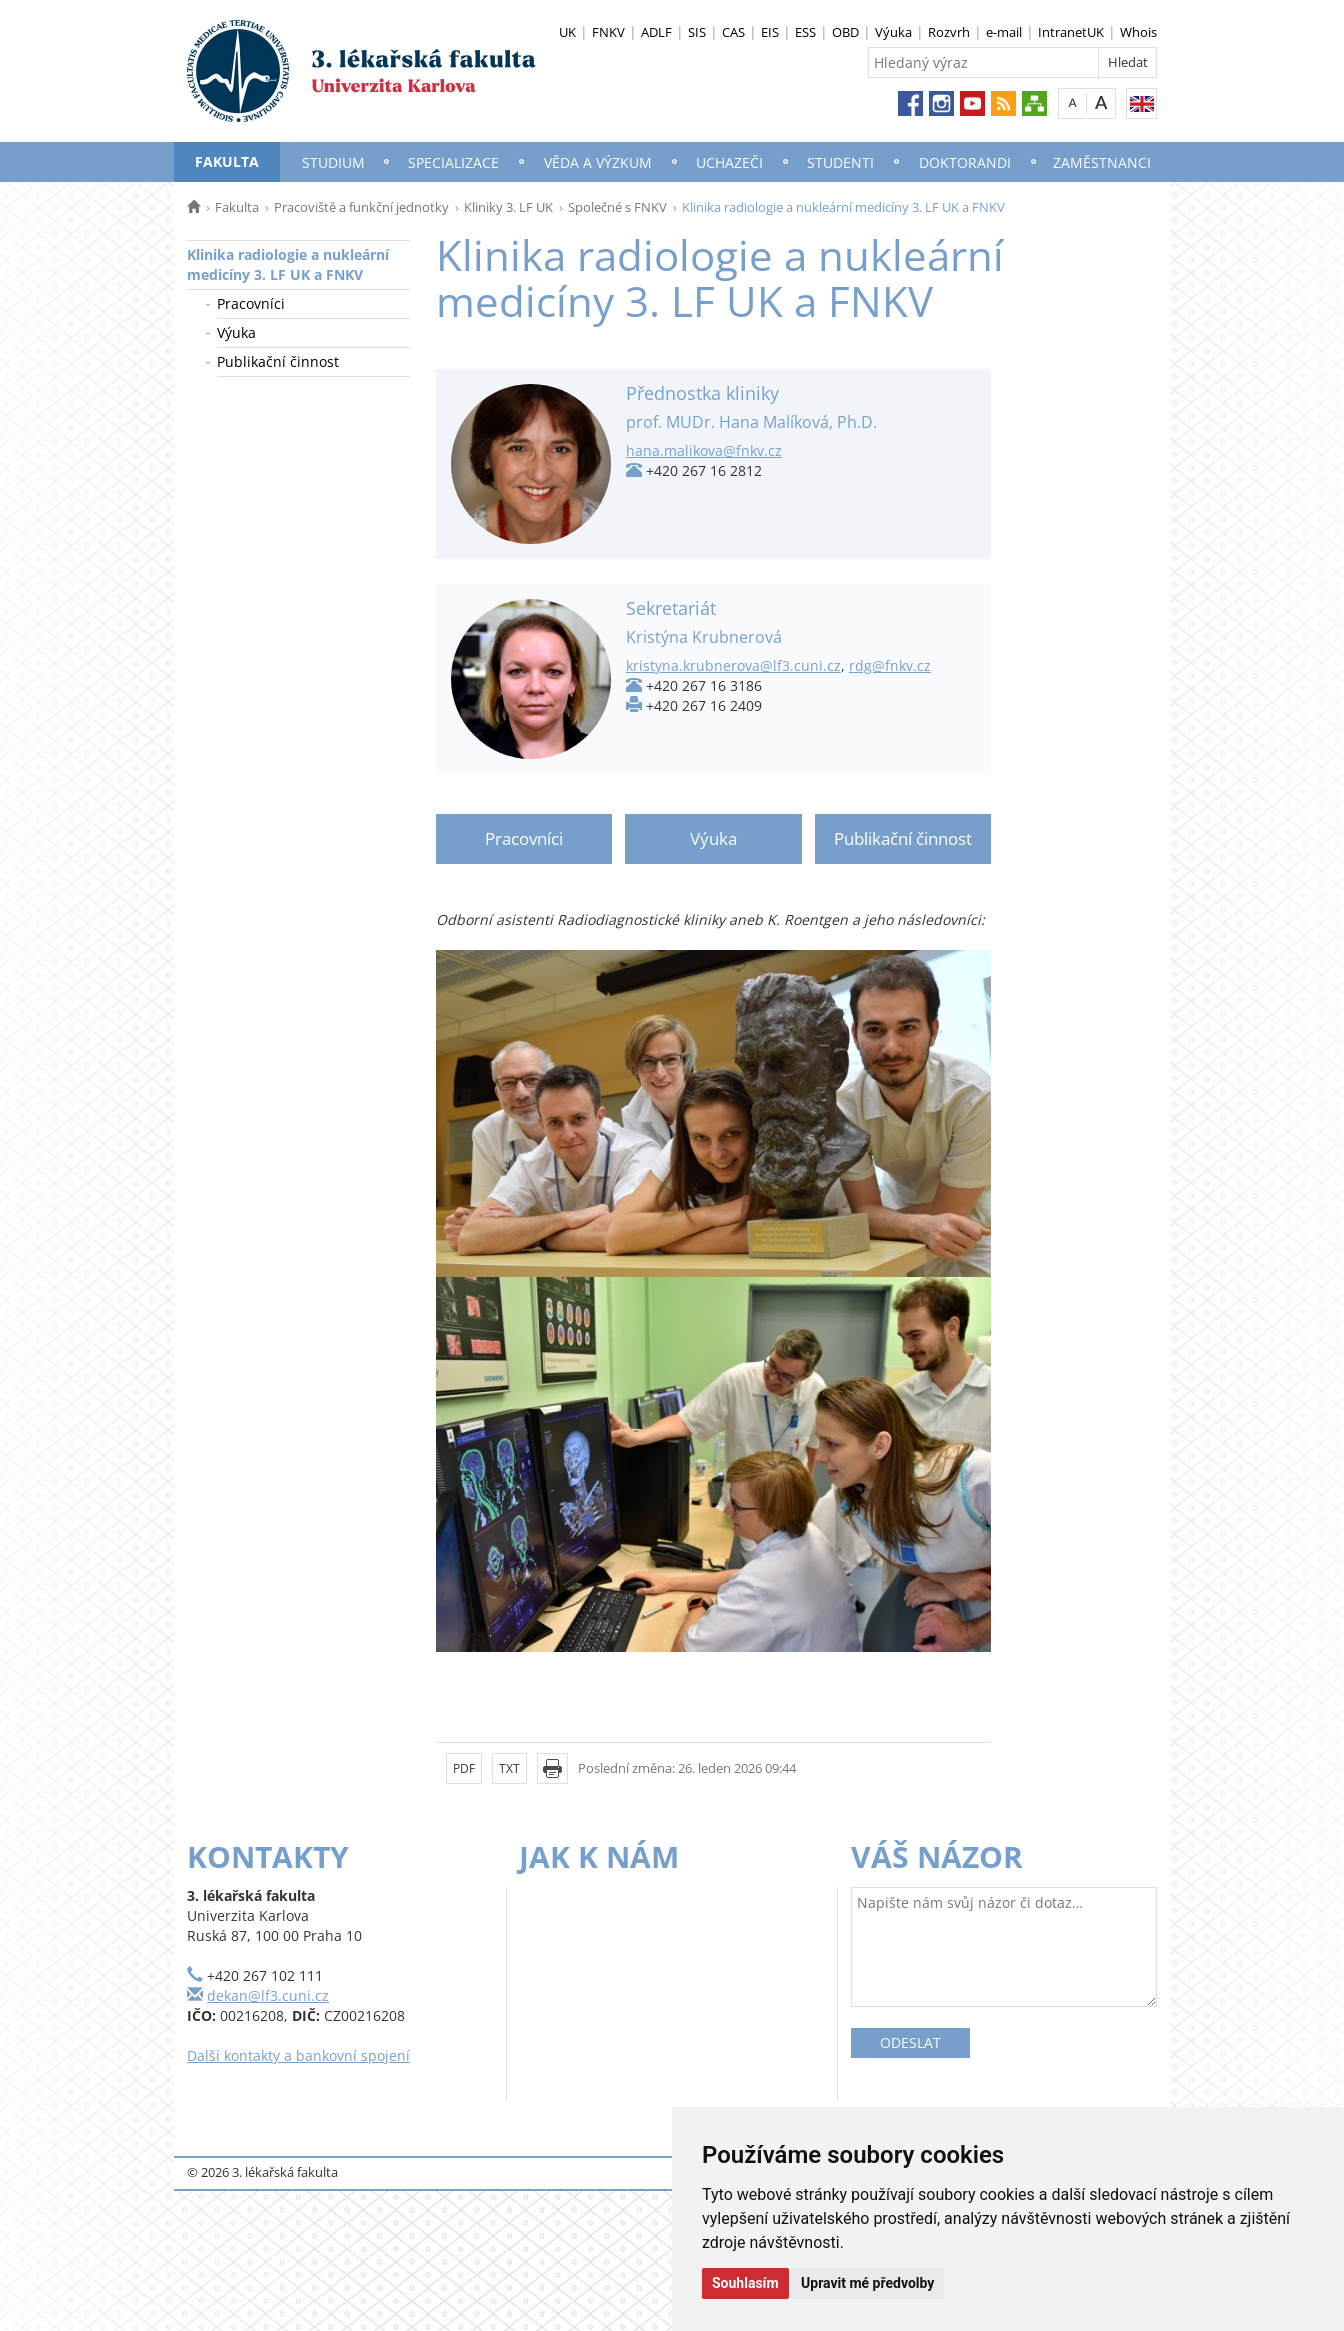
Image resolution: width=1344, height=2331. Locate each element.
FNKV (608, 32)
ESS (805, 32)
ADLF (656, 32)
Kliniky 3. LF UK (508, 207)
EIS (770, 32)
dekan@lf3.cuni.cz (268, 1995)
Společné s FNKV (617, 207)
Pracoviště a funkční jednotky (361, 207)
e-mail (1004, 32)
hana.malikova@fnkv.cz (704, 450)
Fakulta (227, 161)
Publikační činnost (278, 361)
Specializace (453, 162)
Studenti (840, 162)
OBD (845, 32)
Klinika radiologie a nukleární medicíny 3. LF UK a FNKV (288, 264)
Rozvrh (949, 32)
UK (567, 32)
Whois (1138, 32)
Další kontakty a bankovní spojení (298, 2055)
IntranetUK (1071, 32)
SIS (697, 32)
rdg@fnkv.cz (890, 665)
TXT (509, 1768)
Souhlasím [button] (745, 2283)
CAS (733, 32)
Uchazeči (729, 162)
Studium (333, 162)
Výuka (893, 32)
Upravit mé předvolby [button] (867, 2283)
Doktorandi (965, 162)
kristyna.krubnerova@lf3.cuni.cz (733, 665)
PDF (464, 1768)
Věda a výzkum (598, 162)
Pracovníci (251, 303)
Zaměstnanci (1102, 162)
